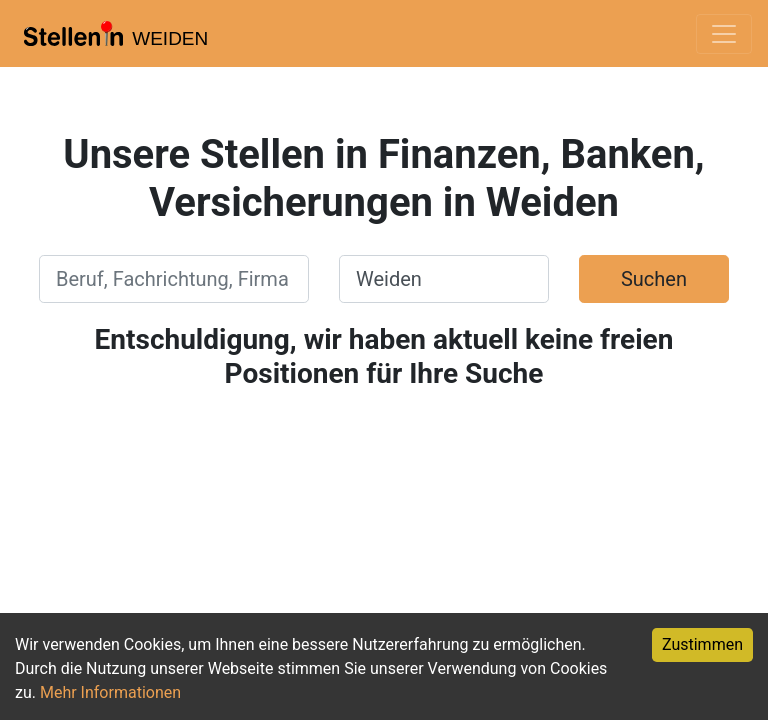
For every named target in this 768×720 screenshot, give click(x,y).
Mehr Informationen (110, 692)
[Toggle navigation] (724, 34)
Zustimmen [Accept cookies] (702, 644)
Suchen (654, 279)
